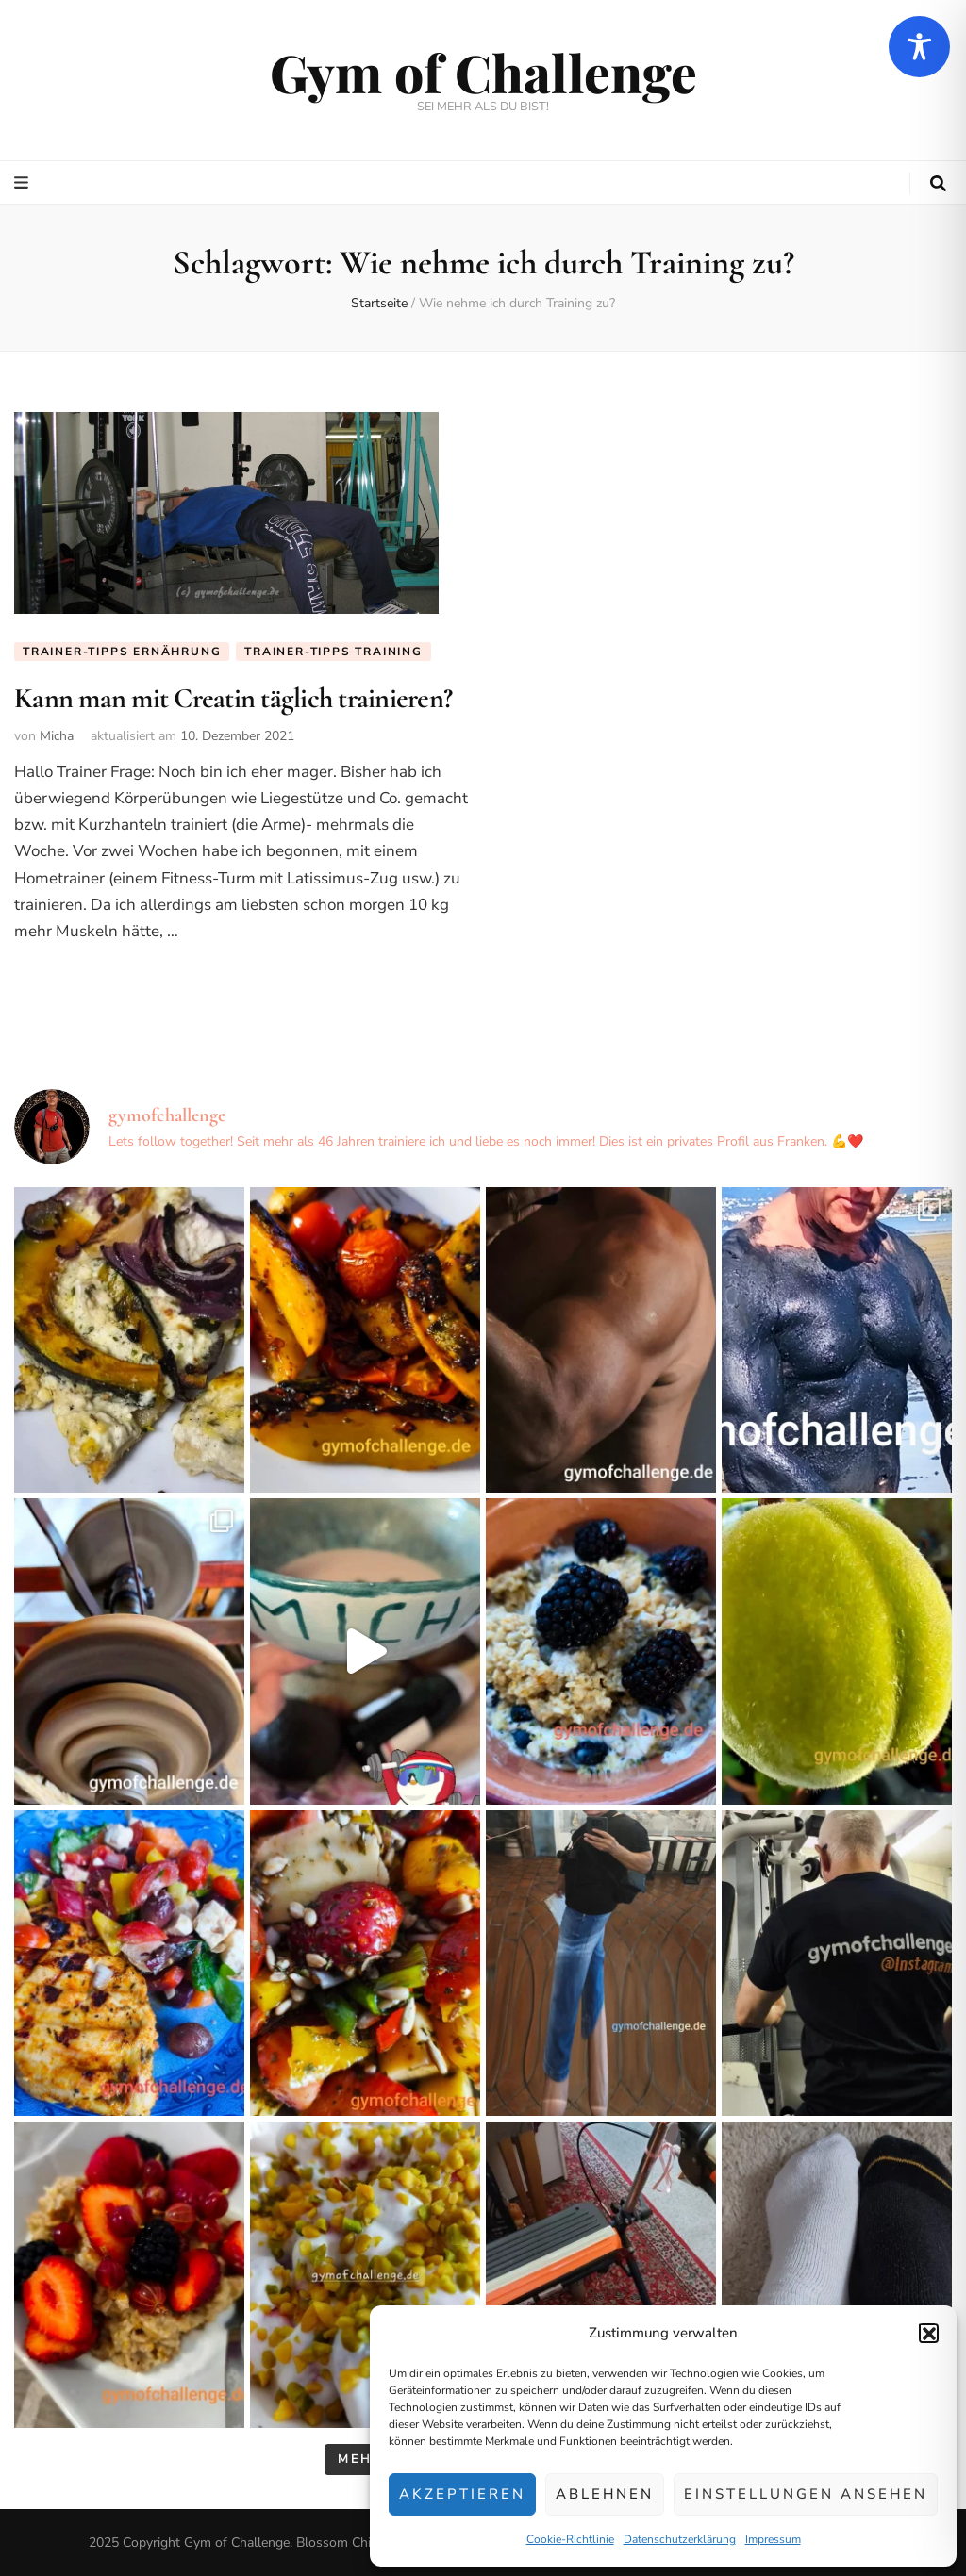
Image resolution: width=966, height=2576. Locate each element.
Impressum (773, 2539)
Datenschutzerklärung (680, 2539)
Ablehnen (605, 2494)
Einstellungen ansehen (805, 2494)
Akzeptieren (462, 2494)
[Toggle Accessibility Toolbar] (919, 46)
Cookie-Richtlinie (570, 2539)
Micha (57, 736)
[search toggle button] (938, 183)
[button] (928, 2332)
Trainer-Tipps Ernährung (122, 651)
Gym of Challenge (483, 72)
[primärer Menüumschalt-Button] (23, 182)
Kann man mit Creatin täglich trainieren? (233, 698)
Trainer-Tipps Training (333, 651)
